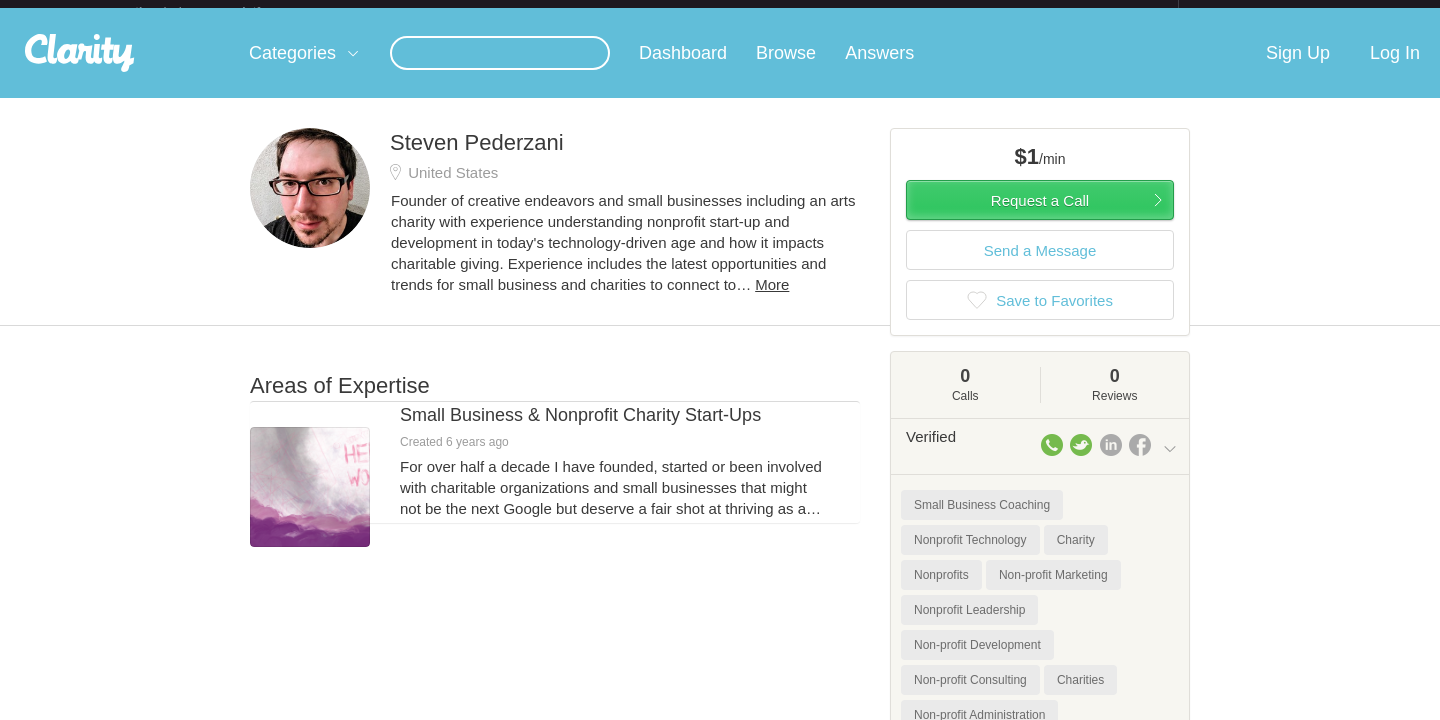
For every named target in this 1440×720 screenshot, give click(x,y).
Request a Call (1040, 216)
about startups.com (1249, 13)
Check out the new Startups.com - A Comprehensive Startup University (960, 13)
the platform (219, 11)
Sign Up (1298, 69)
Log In (1395, 69)
